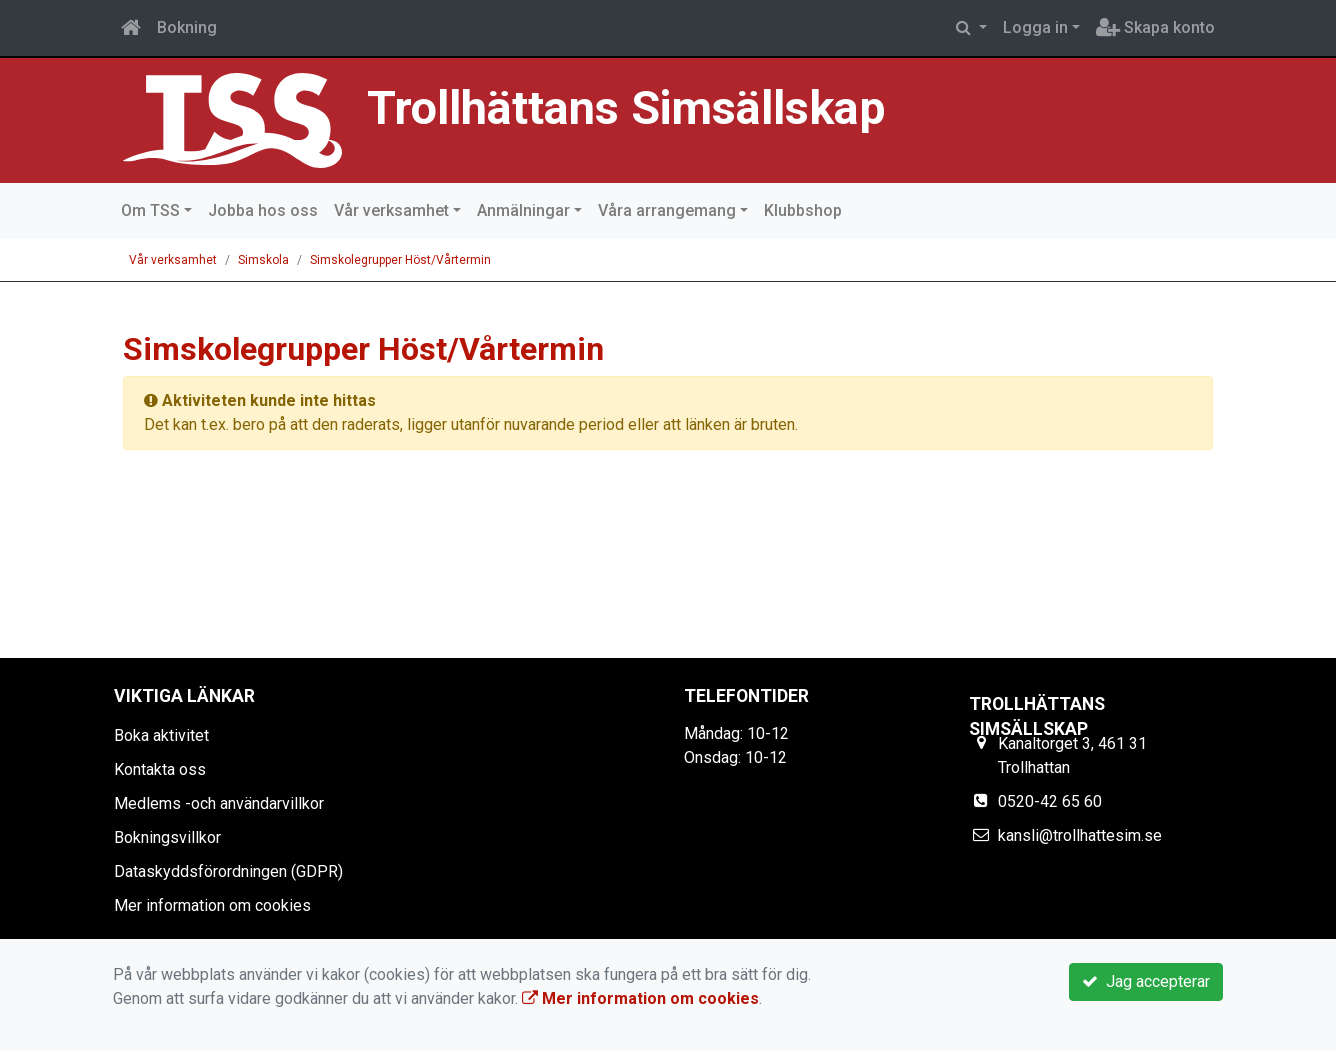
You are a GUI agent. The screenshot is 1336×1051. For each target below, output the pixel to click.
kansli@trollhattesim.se (1080, 835)
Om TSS (150, 210)
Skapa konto (1155, 27)
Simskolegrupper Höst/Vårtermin (400, 260)
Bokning (187, 27)
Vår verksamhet (391, 210)
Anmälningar (523, 210)
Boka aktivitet (161, 735)
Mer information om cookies (212, 905)
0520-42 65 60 (1050, 801)
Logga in (1035, 27)
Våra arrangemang (667, 210)
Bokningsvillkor (167, 837)
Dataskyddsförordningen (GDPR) (228, 871)
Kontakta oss (160, 769)
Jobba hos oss (263, 210)
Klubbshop (803, 210)
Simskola (263, 260)
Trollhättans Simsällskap (626, 108)
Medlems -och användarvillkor (219, 803)
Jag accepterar (1146, 981)
